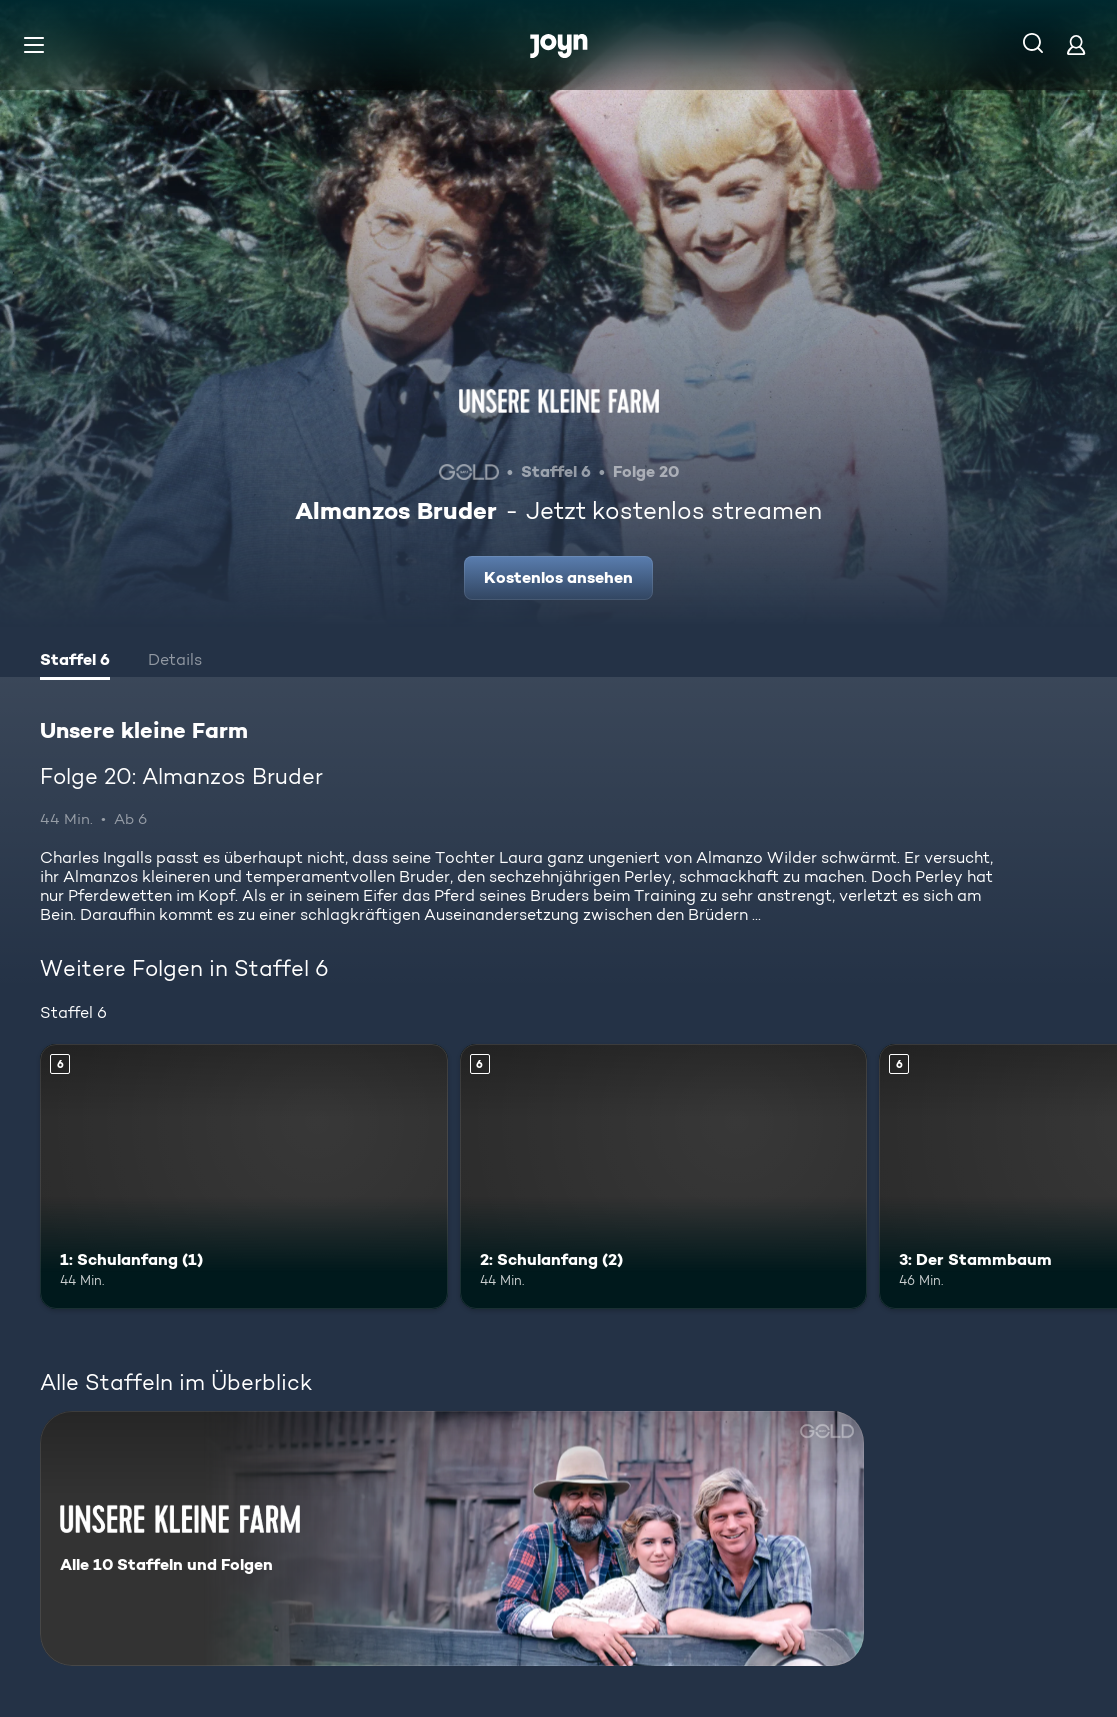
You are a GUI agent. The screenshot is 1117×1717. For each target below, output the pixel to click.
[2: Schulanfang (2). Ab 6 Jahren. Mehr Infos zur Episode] (664, 1176)
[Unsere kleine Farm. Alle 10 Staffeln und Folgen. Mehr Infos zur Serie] (452, 1538)
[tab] (75, 662)
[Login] (1076, 44)
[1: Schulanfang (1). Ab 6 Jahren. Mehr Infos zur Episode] (244, 1176)
